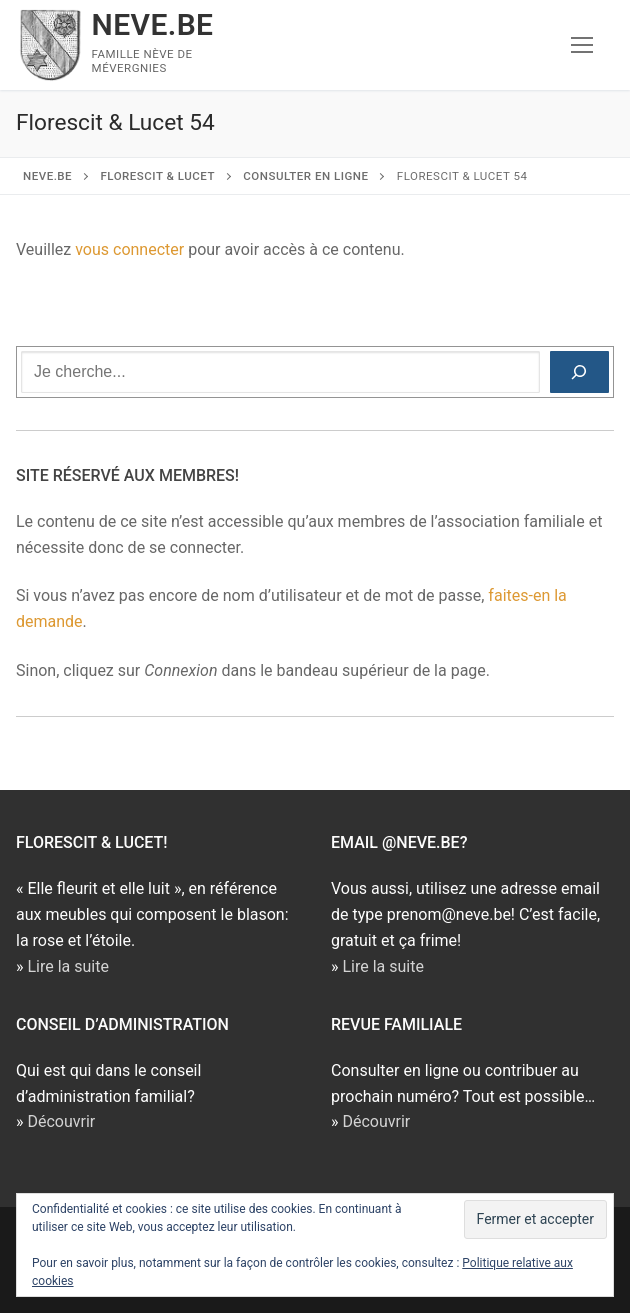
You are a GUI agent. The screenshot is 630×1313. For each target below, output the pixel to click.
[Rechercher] (579, 372)
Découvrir (61, 1121)
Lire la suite (67, 966)
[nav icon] (582, 45)
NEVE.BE (153, 24)
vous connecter (129, 249)
